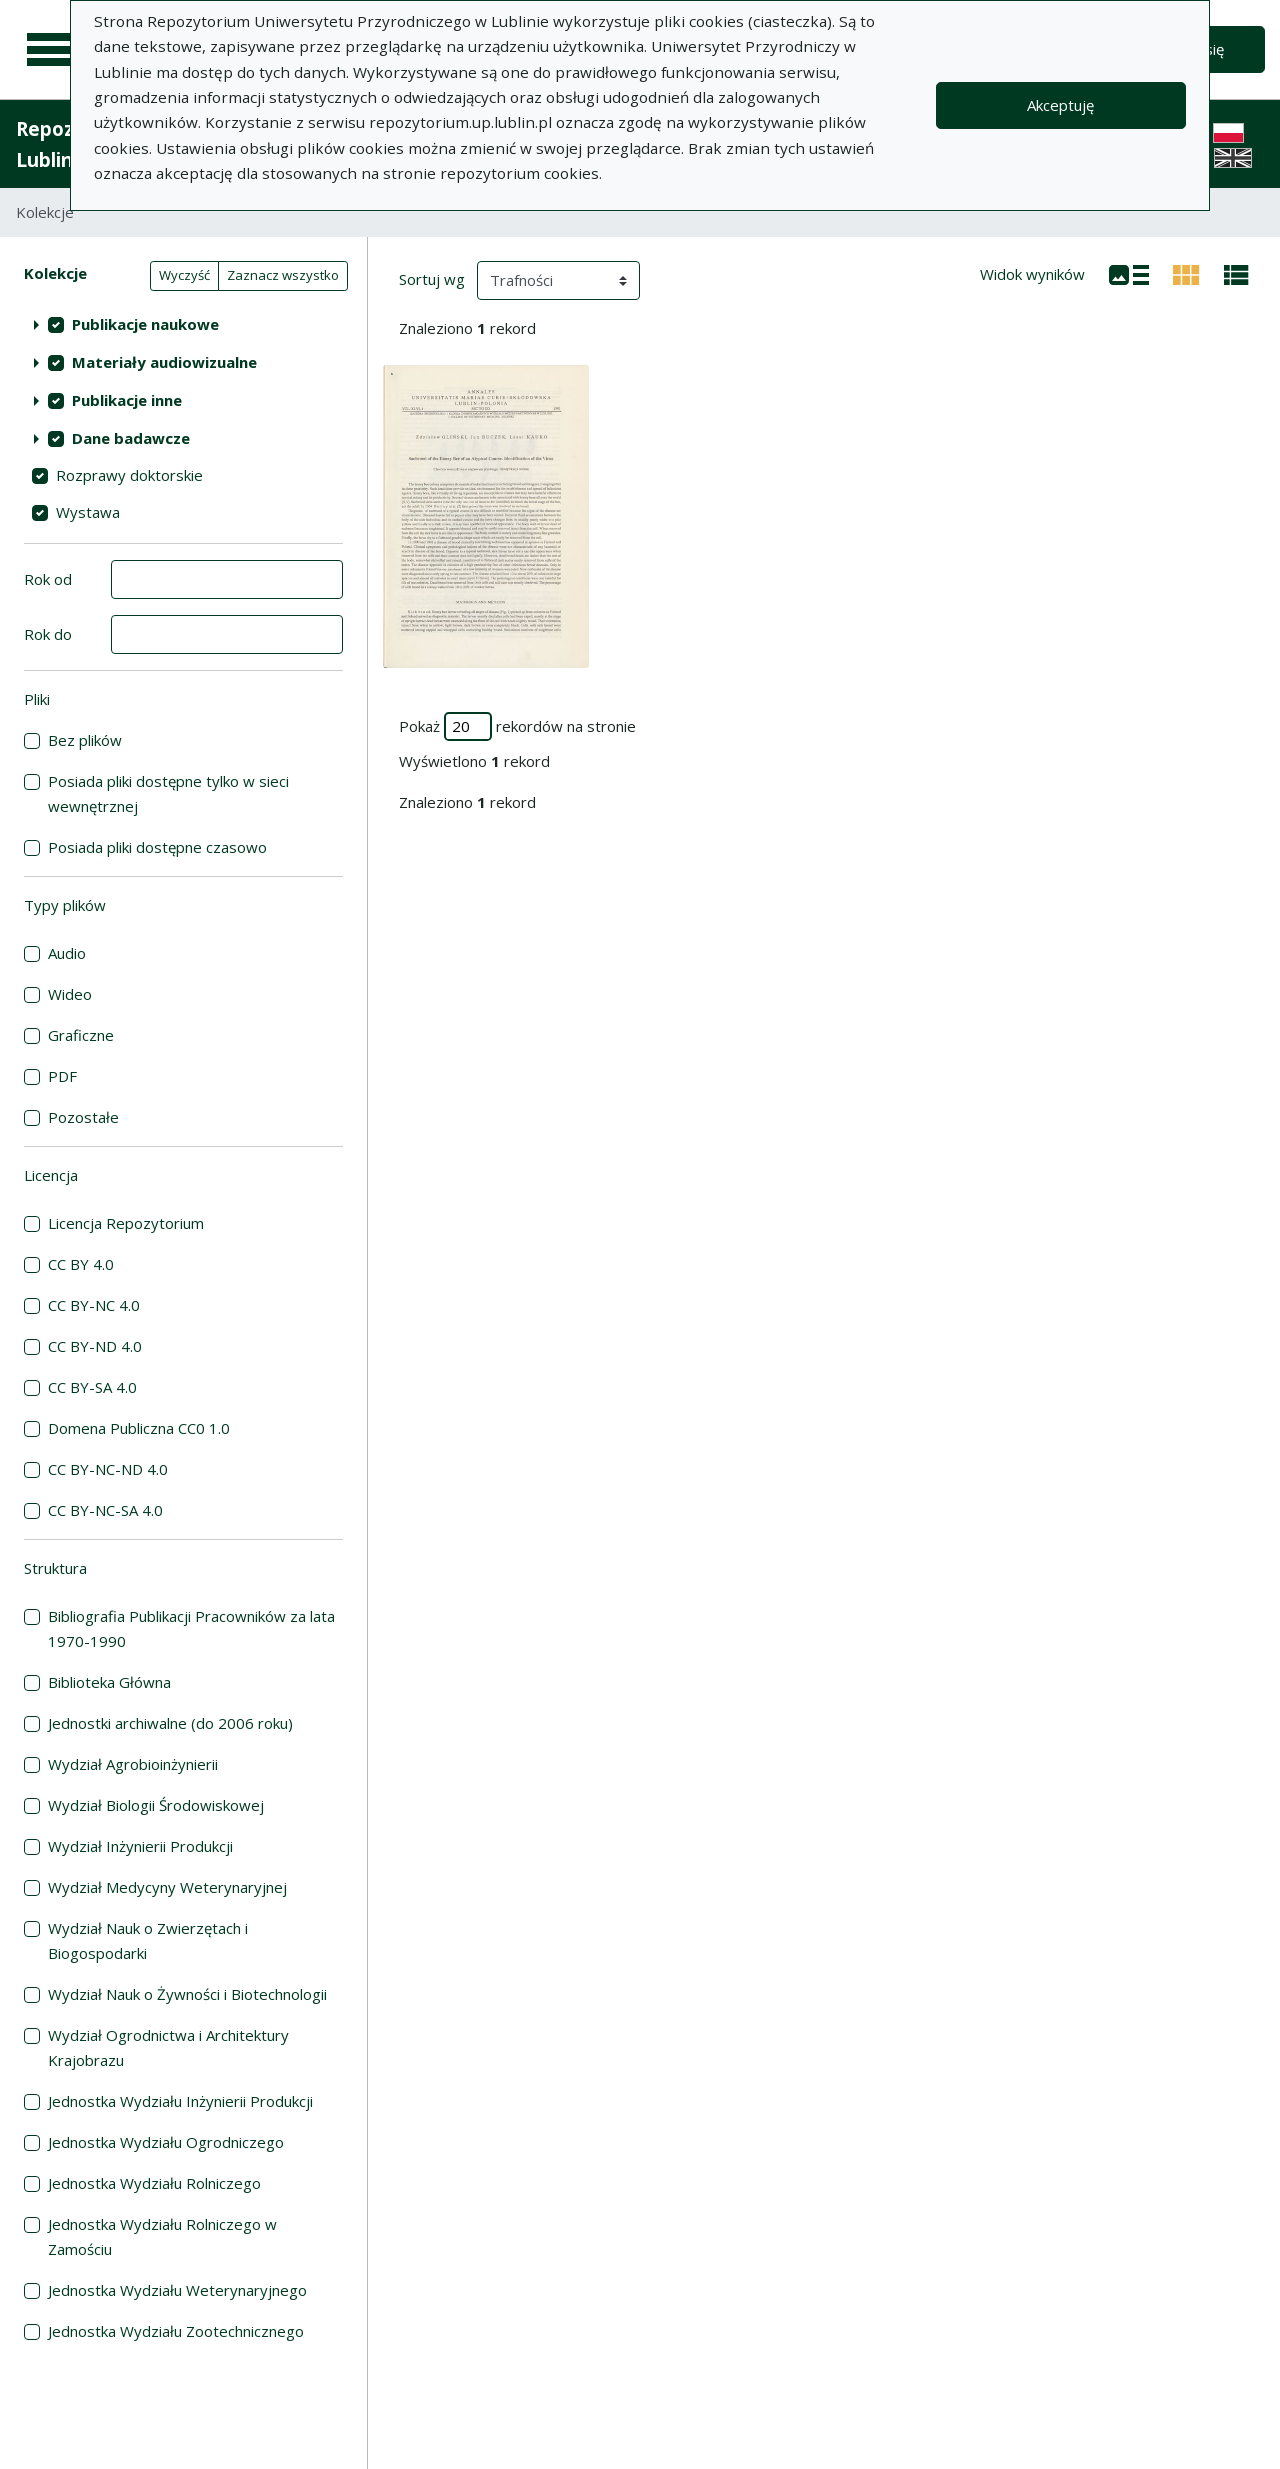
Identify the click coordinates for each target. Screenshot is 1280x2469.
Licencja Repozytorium (126, 1223)
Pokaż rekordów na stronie (517, 726)
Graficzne (81, 1035)
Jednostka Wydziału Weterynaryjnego (177, 2290)
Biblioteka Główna (109, 1682)
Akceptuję (1060, 105)
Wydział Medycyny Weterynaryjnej (167, 1887)
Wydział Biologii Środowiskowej (156, 1805)
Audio (67, 953)
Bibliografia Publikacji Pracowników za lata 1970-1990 (191, 1628)
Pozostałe (83, 1117)
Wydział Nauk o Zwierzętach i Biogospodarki (148, 1940)
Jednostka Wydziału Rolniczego (154, 2183)
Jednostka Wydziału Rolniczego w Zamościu (162, 2236)
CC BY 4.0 (81, 1264)
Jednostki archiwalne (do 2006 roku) (170, 1723)
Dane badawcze (131, 438)
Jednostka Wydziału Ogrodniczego (166, 2142)
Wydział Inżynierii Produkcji (140, 1846)
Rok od (48, 579)
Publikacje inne (127, 400)
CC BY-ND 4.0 (95, 1346)
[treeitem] (183, 324)
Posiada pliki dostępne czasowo (157, 847)
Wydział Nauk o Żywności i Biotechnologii (187, 1994)
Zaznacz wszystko (283, 275)
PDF (62, 1076)
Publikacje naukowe (145, 324)
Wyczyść (184, 275)
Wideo (70, 994)
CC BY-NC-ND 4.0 (108, 1469)
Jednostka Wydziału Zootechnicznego (176, 2331)
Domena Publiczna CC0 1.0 (139, 1428)
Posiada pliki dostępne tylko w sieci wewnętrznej (168, 793)
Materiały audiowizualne (164, 362)
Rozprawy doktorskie (129, 475)
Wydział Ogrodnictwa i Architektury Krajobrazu (168, 2047)
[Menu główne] (52, 50)
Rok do (48, 634)
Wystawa (88, 512)
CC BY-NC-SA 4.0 (105, 1510)
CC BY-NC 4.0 (94, 1305)
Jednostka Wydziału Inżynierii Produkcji (180, 2101)
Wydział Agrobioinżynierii (133, 1764)
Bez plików (85, 740)
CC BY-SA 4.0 (92, 1387)
